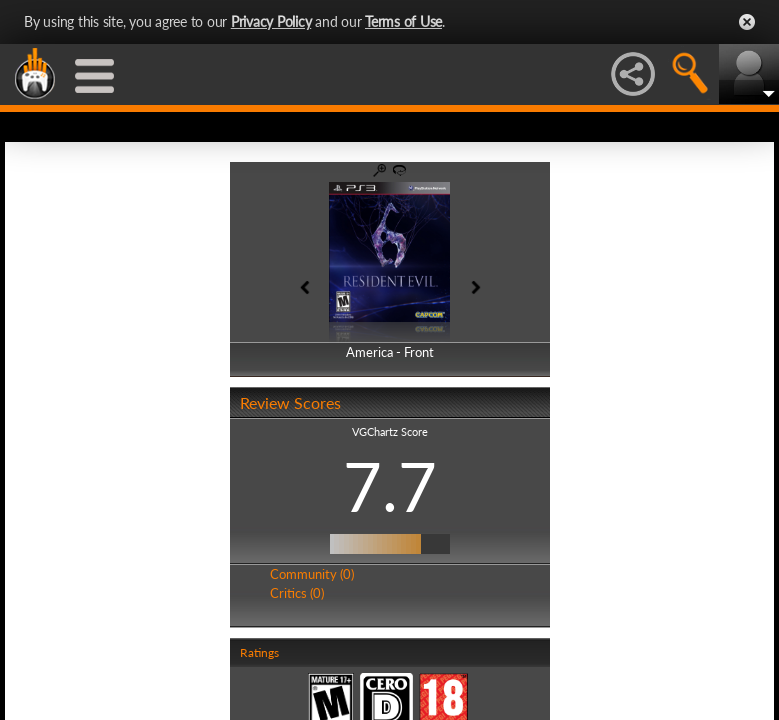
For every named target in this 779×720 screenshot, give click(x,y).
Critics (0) (297, 593)
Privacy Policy (271, 21)
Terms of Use (403, 21)
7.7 (390, 486)
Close (747, 22)
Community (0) (312, 574)
